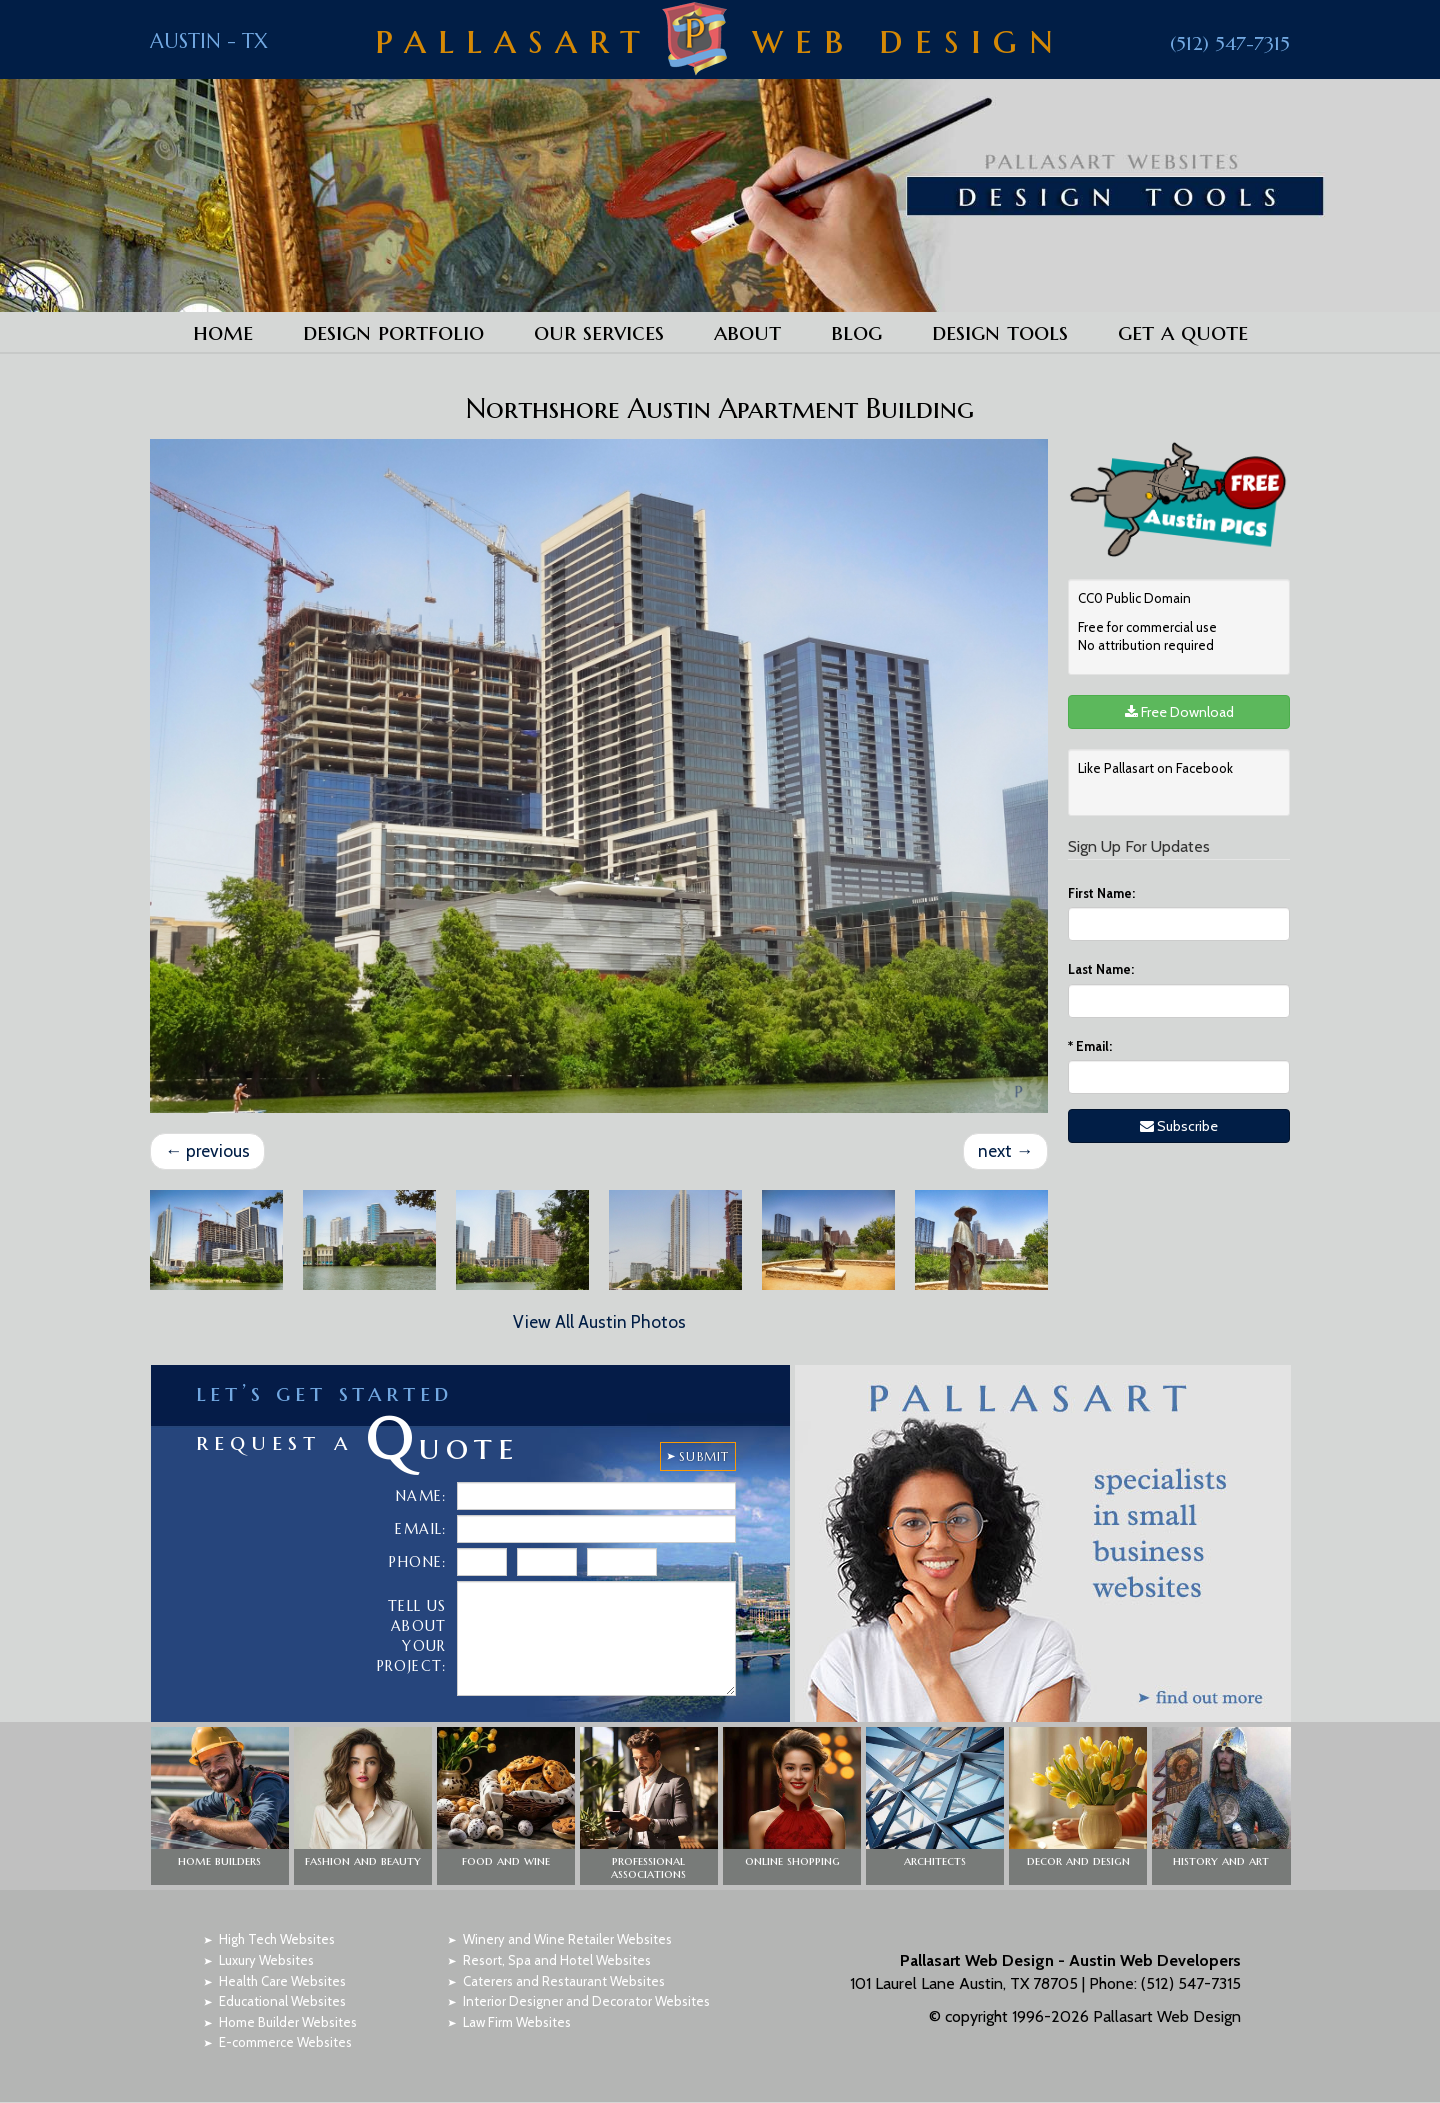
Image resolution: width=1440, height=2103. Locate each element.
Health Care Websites (282, 1981)
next (1004, 1151)
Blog (856, 332)
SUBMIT (704, 1457)
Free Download (1179, 712)
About (747, 332)
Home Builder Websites (288, 2023)
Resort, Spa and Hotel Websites (557, 1961)
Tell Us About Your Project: (412, 1637)
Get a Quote (1183, 332)
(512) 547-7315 (1229, 41)
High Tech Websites (277, 1940)
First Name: (1101, 893)
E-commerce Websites (285, 2043)
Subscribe (1179, 1126)
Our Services (599, 332)
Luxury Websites (266, 1961)
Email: (1090, 1046)
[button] (220, 1807)
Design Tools (1000, 332)
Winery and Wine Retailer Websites (567, 1940)
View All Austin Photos (599, 1323)
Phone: (417, 1563)
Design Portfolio (393, 332)
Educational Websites (282, 2002)
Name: (421, 1497)
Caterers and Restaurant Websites (564, 1981)
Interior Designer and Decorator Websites (586, 2002)
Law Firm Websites (517, 2023)
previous (208, 1151)
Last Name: (1101, 969)
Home (223, 332)
